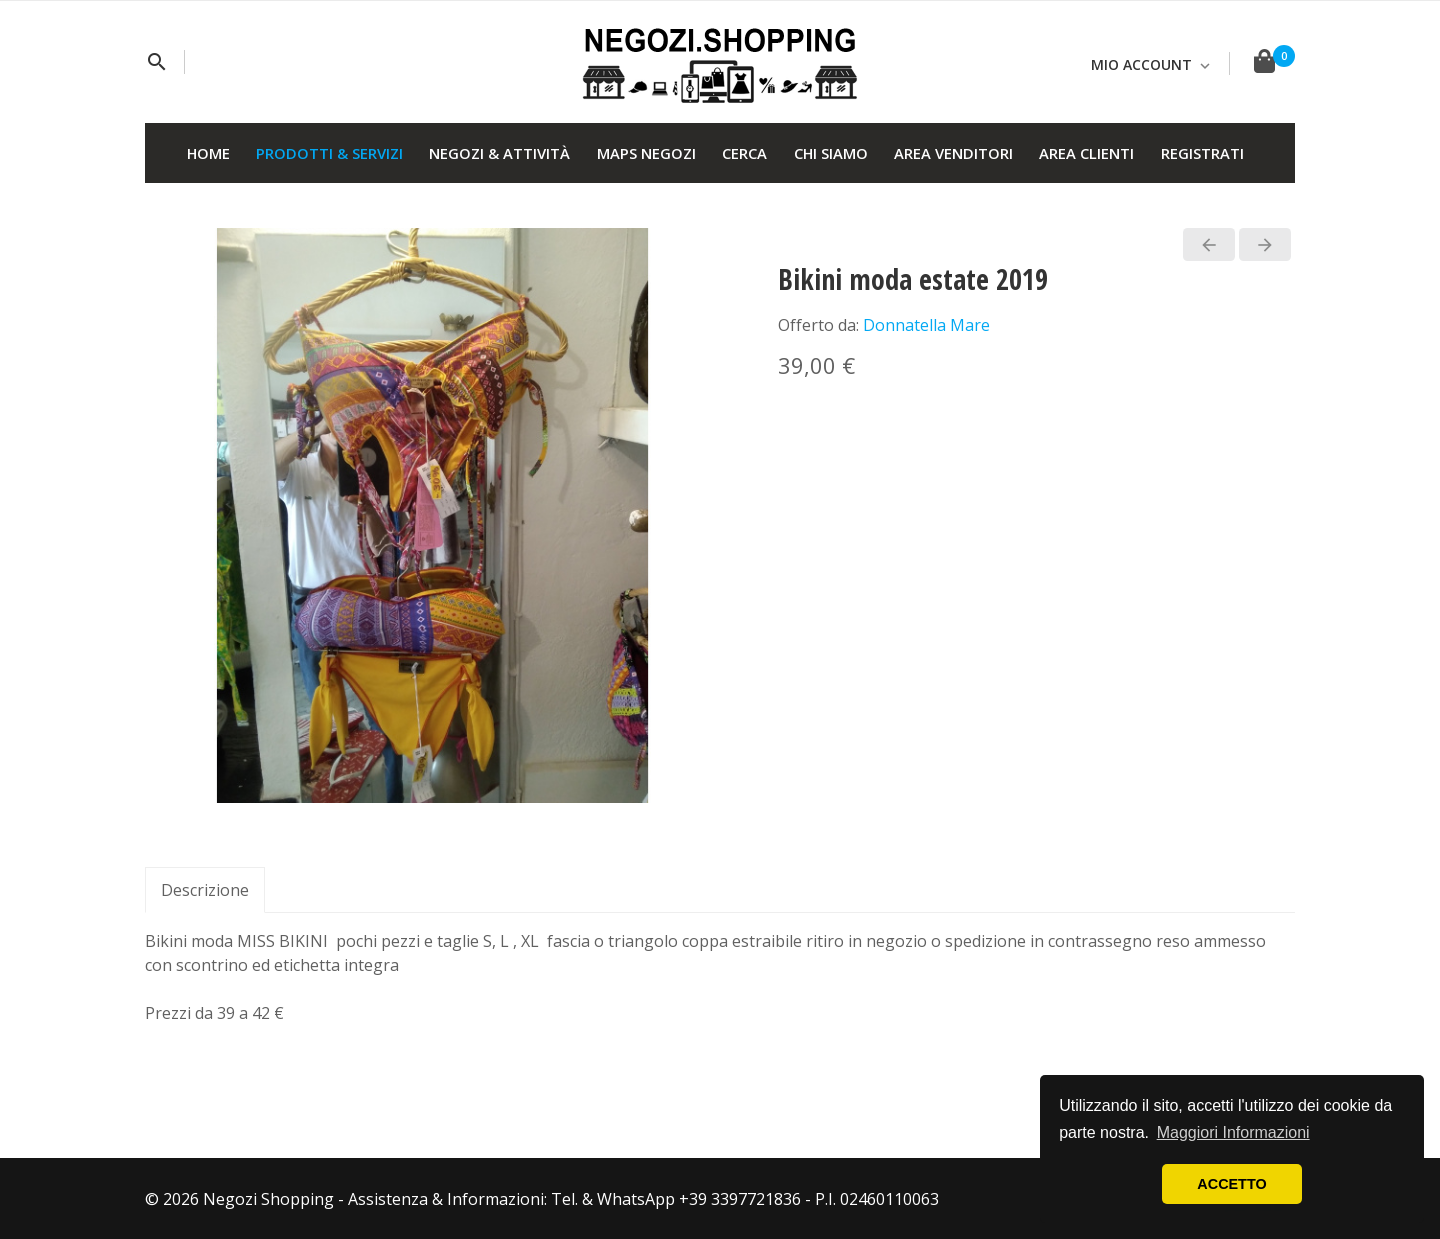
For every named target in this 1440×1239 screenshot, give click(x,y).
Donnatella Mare (926, 325)
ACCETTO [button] (1231, 1184)
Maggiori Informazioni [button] (1233, 1132)
